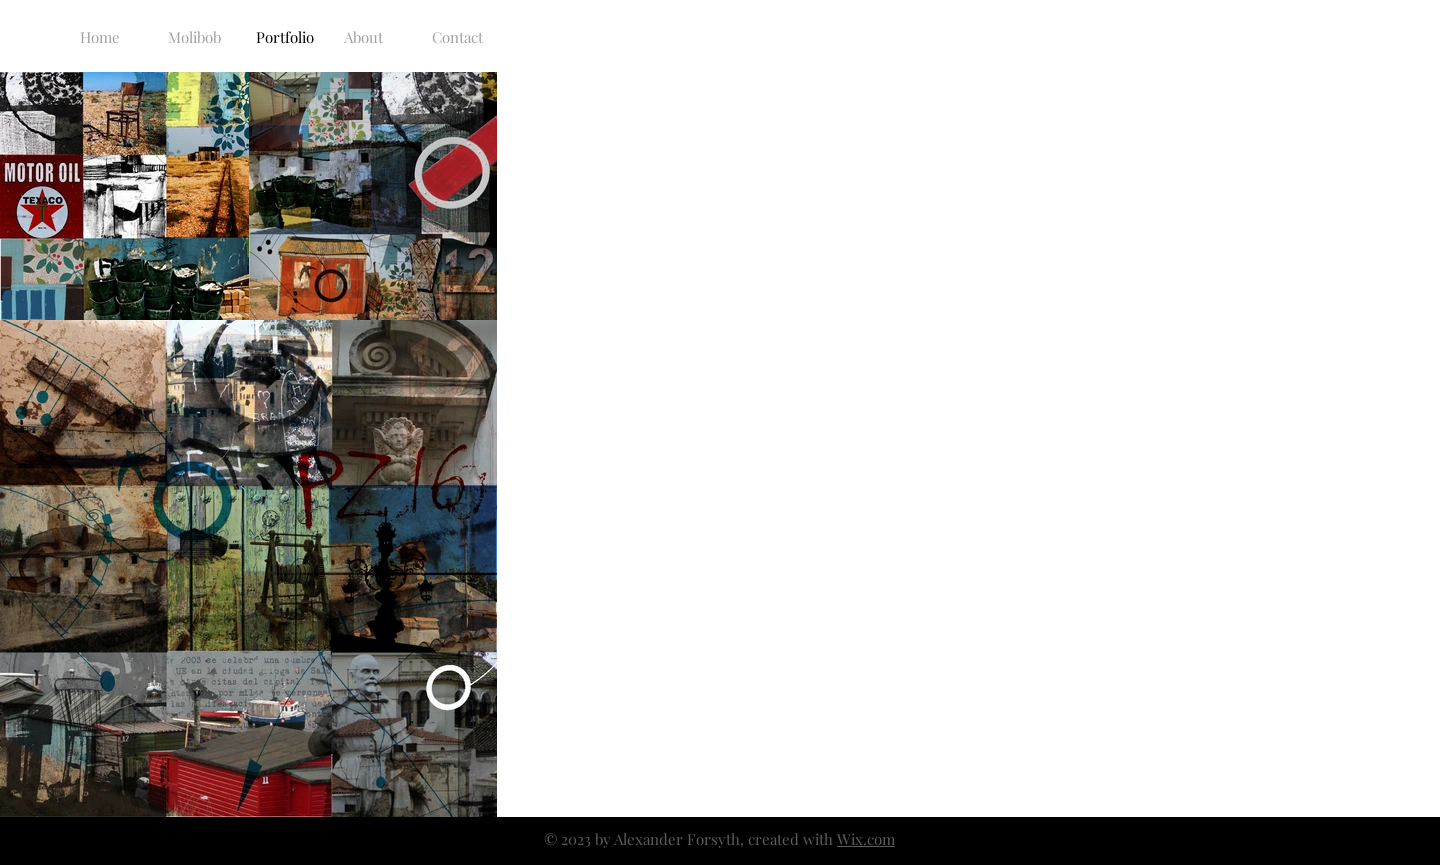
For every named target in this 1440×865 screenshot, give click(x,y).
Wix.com (866, 839)
